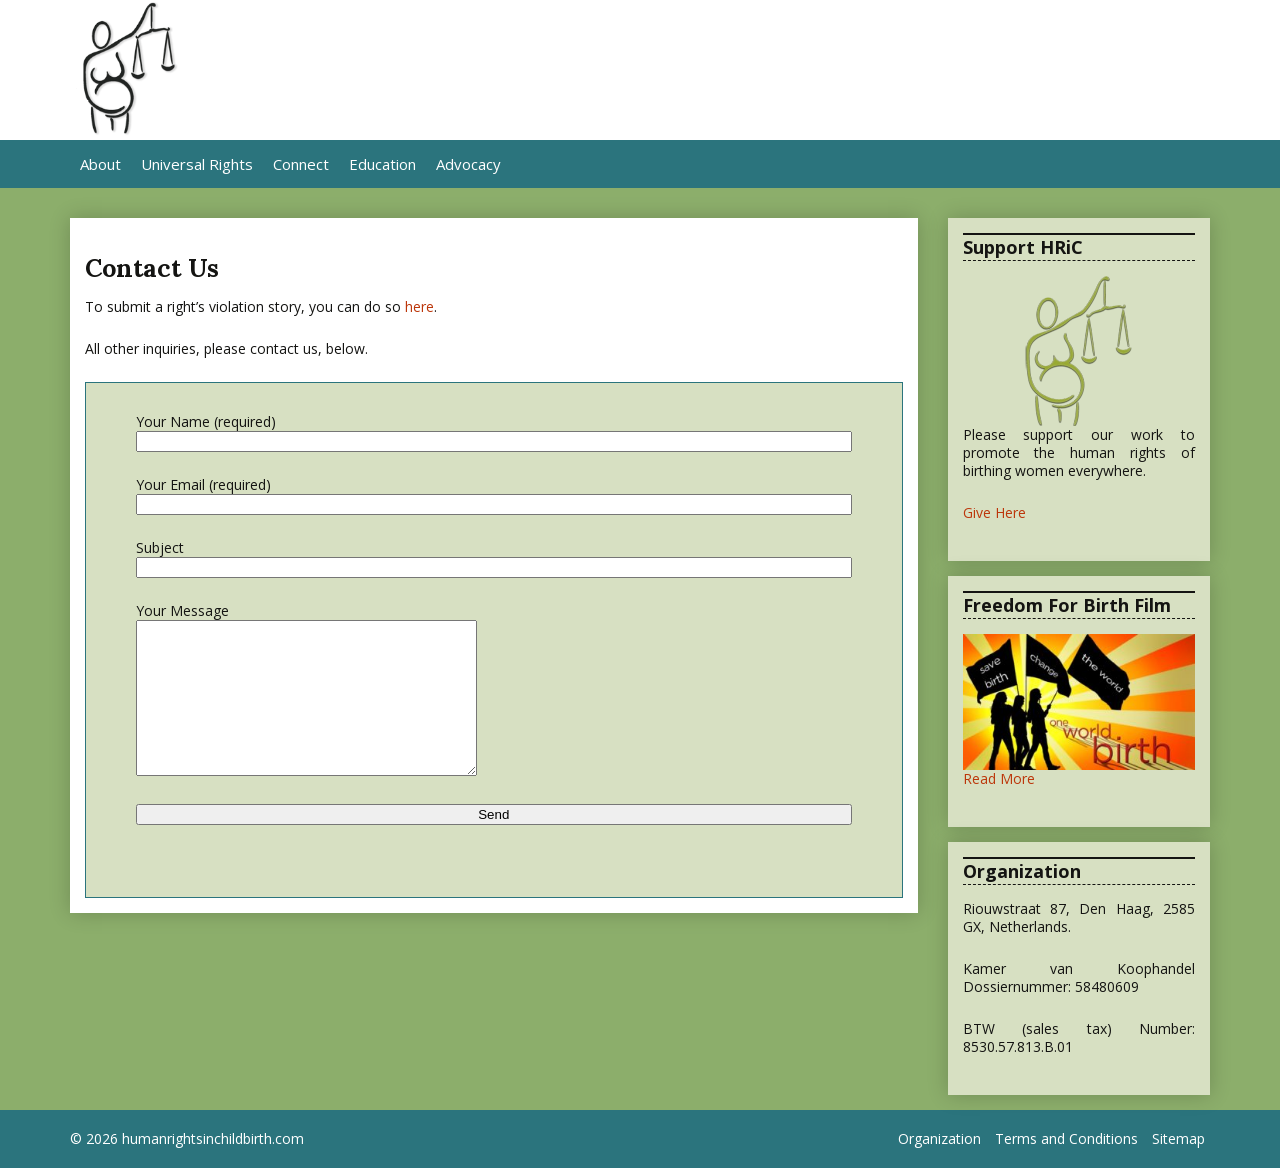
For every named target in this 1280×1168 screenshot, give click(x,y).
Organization (939, 1139)
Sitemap (1178, 1139)
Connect (301, 164)
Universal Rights (197, 164)
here (419, 306)
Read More (999, 778)
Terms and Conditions (1066, 1139)
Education (382, 164)
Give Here (994, 512)
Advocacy (468, 164)
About (100, 164)
